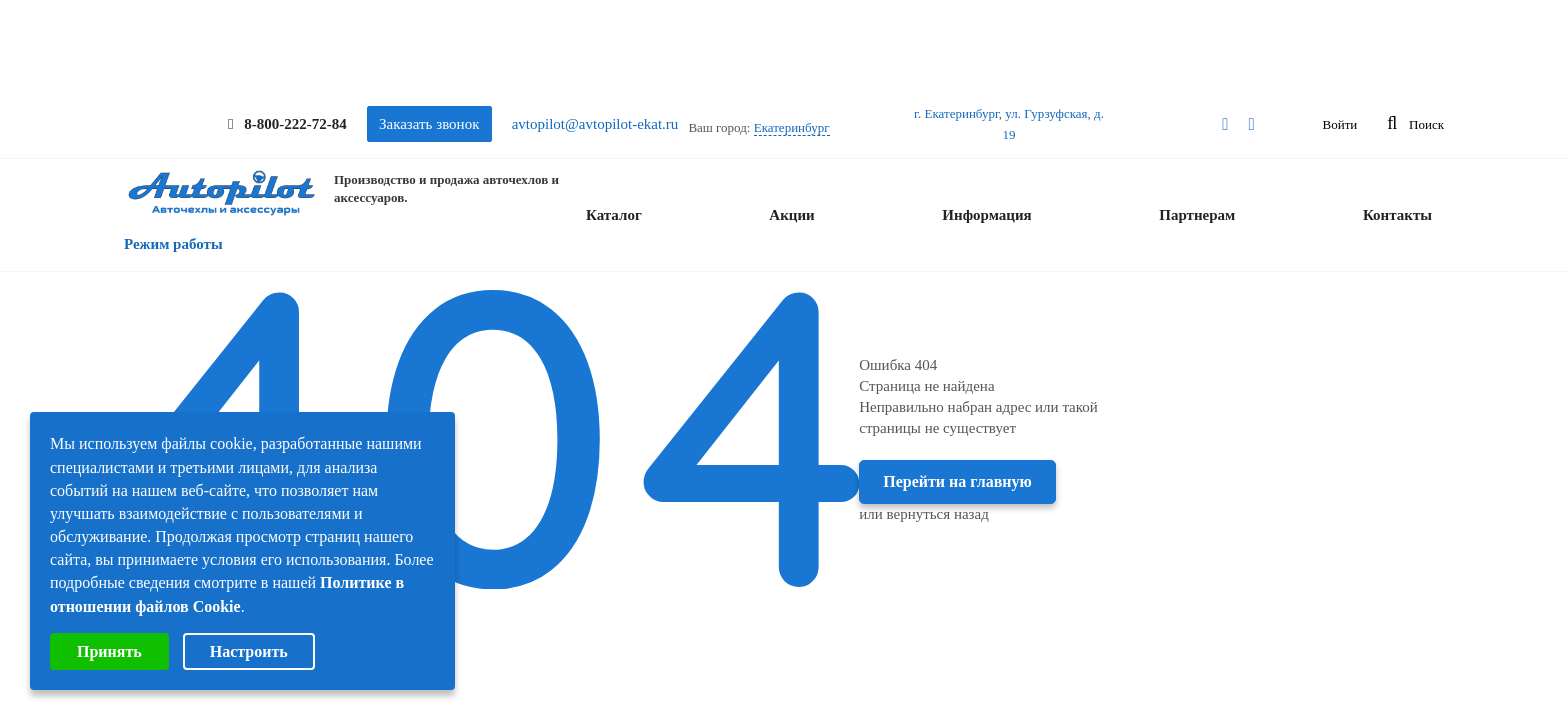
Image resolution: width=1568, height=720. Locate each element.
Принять (109, 651)
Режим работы (173, 244)
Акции (791, 215)
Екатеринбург (792, 127)
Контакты (1397, 215)
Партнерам (1197, 215)
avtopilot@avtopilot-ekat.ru (595, 124)
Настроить (249, 651)
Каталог (614, 215)
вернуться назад (938, 514)
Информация (986, 215)
